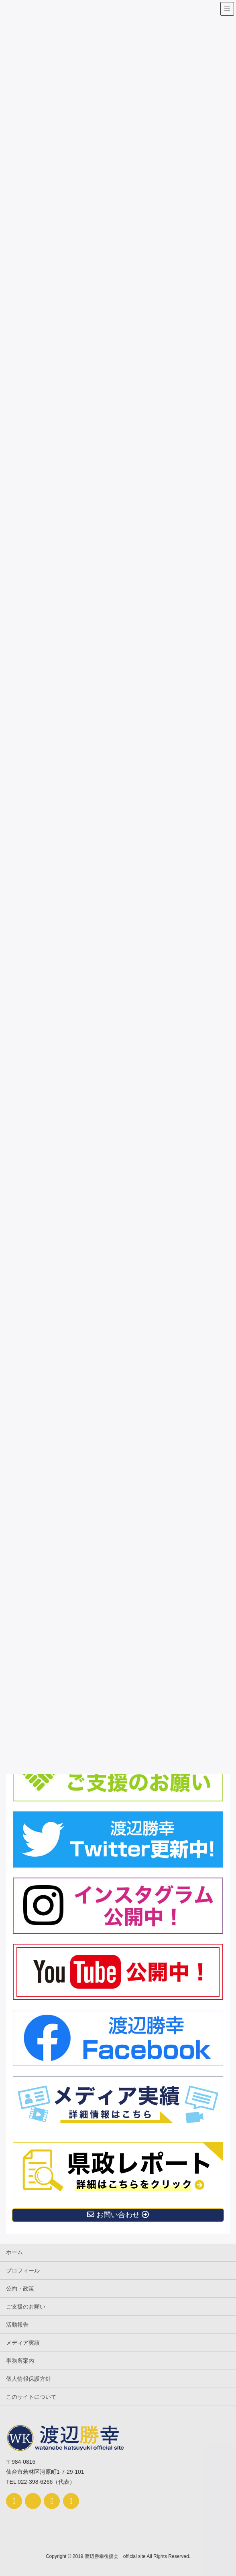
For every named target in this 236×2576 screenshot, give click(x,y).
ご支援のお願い (25, 2306)
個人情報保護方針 (28, 2379)
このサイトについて (31, 2397)
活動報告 (17, 2324)
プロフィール (23, 2270)
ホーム (14, 2252)
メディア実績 (23, 2342)
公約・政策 (20, 2288)
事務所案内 (20, 2360)
